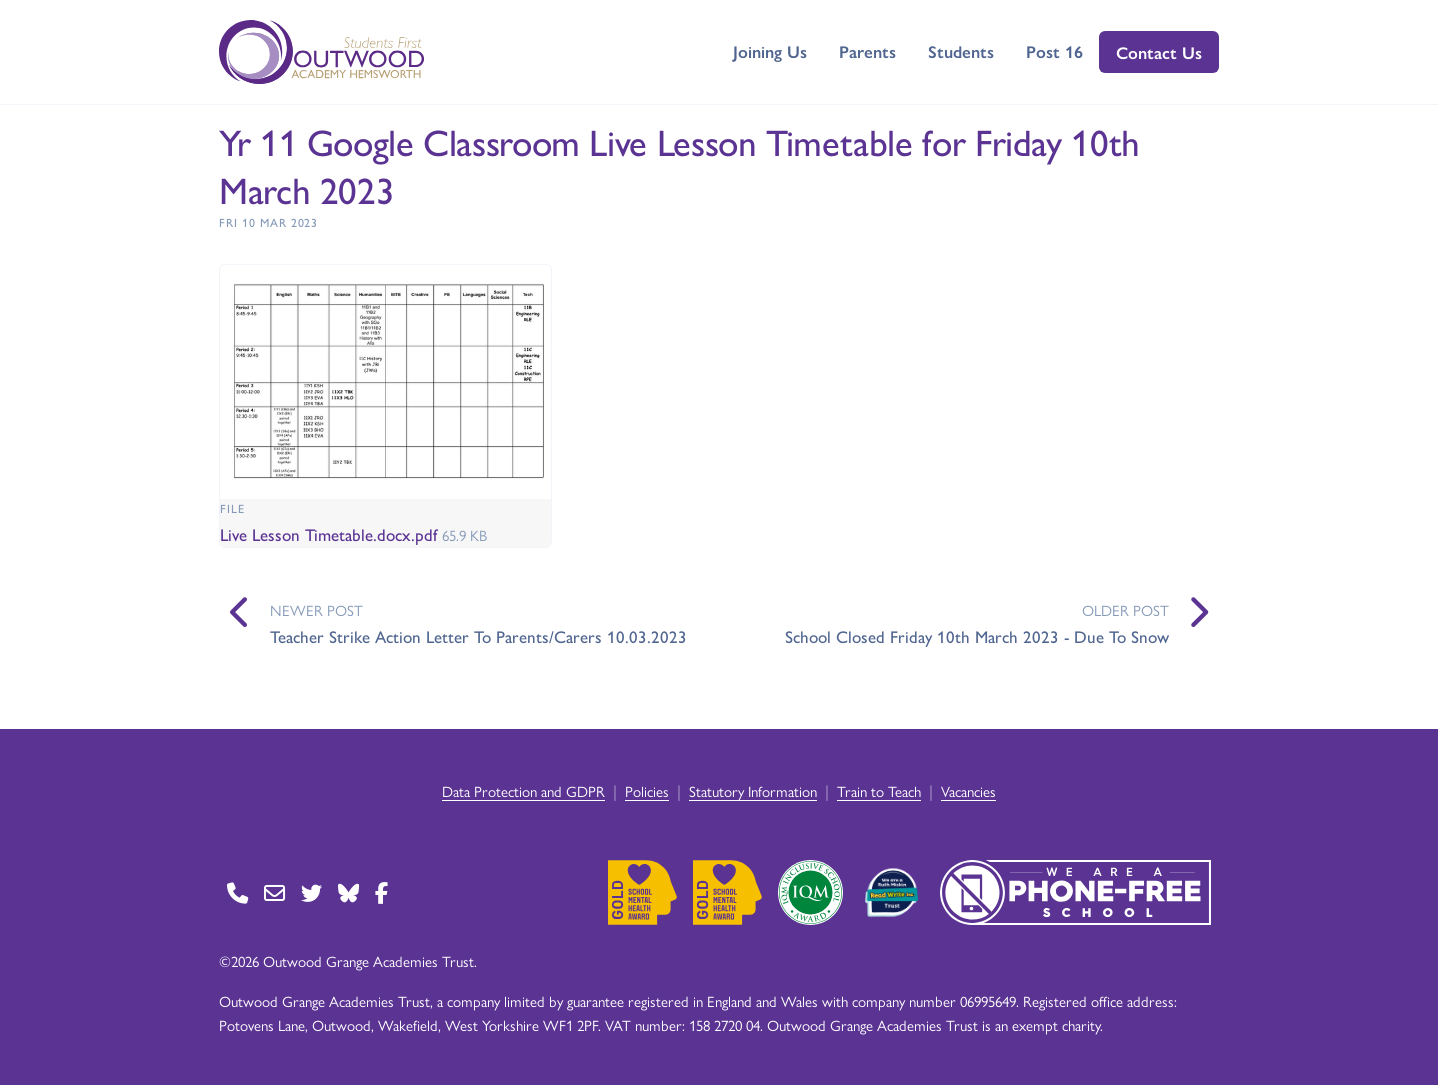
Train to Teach (879, 790)
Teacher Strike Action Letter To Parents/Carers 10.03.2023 (478, 636)
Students (961, 51)
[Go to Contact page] (237, 892)
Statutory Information (753, 790)
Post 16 (1054, 51)
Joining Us (770, 51)
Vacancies (968, 790)
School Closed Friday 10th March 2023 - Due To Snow (977, 636)
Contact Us (1159, 52)
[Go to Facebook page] (381, 892)
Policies (647, 790)
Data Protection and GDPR (523, 790)
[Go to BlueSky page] (348, 892)
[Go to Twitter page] (311, 892)
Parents (867, 51)
